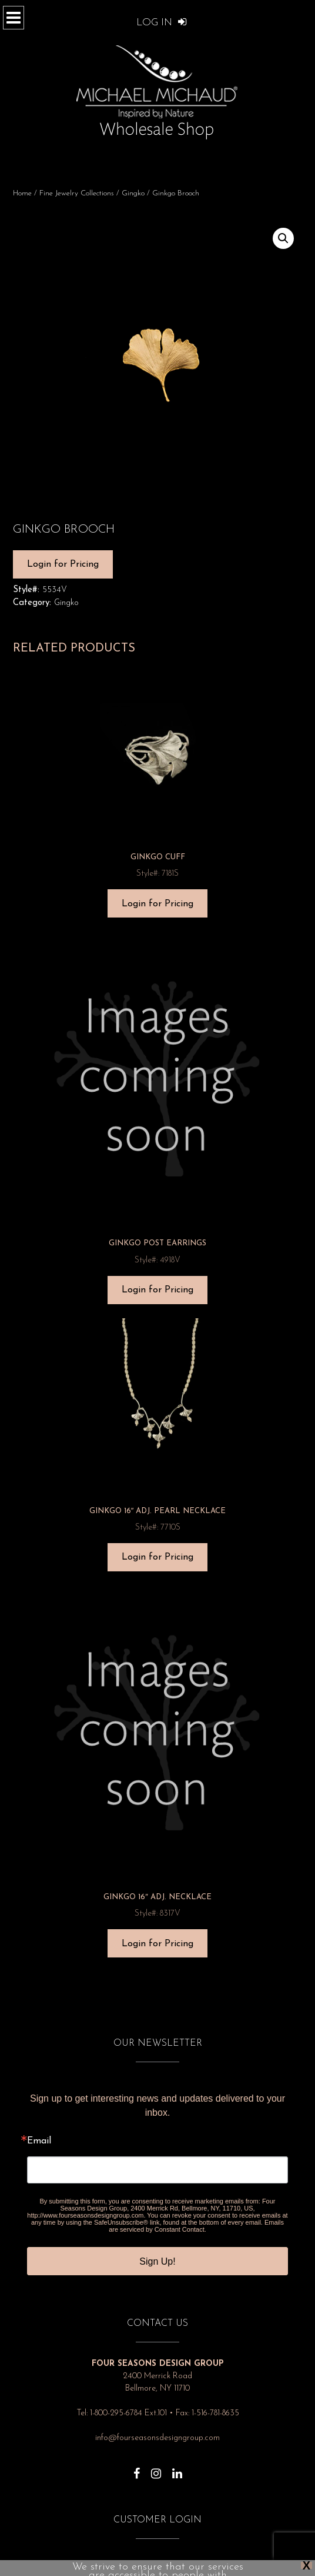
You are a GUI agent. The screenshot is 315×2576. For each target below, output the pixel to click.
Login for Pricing (63, 564)
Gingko (133, 193)
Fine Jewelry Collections (76, 193)
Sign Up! (157, 2261)
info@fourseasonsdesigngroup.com (157, 2438)
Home (22, 193)
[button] (283, 238)
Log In (161, 23)
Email (39, 2141)
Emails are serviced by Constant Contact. (196, 2226)
